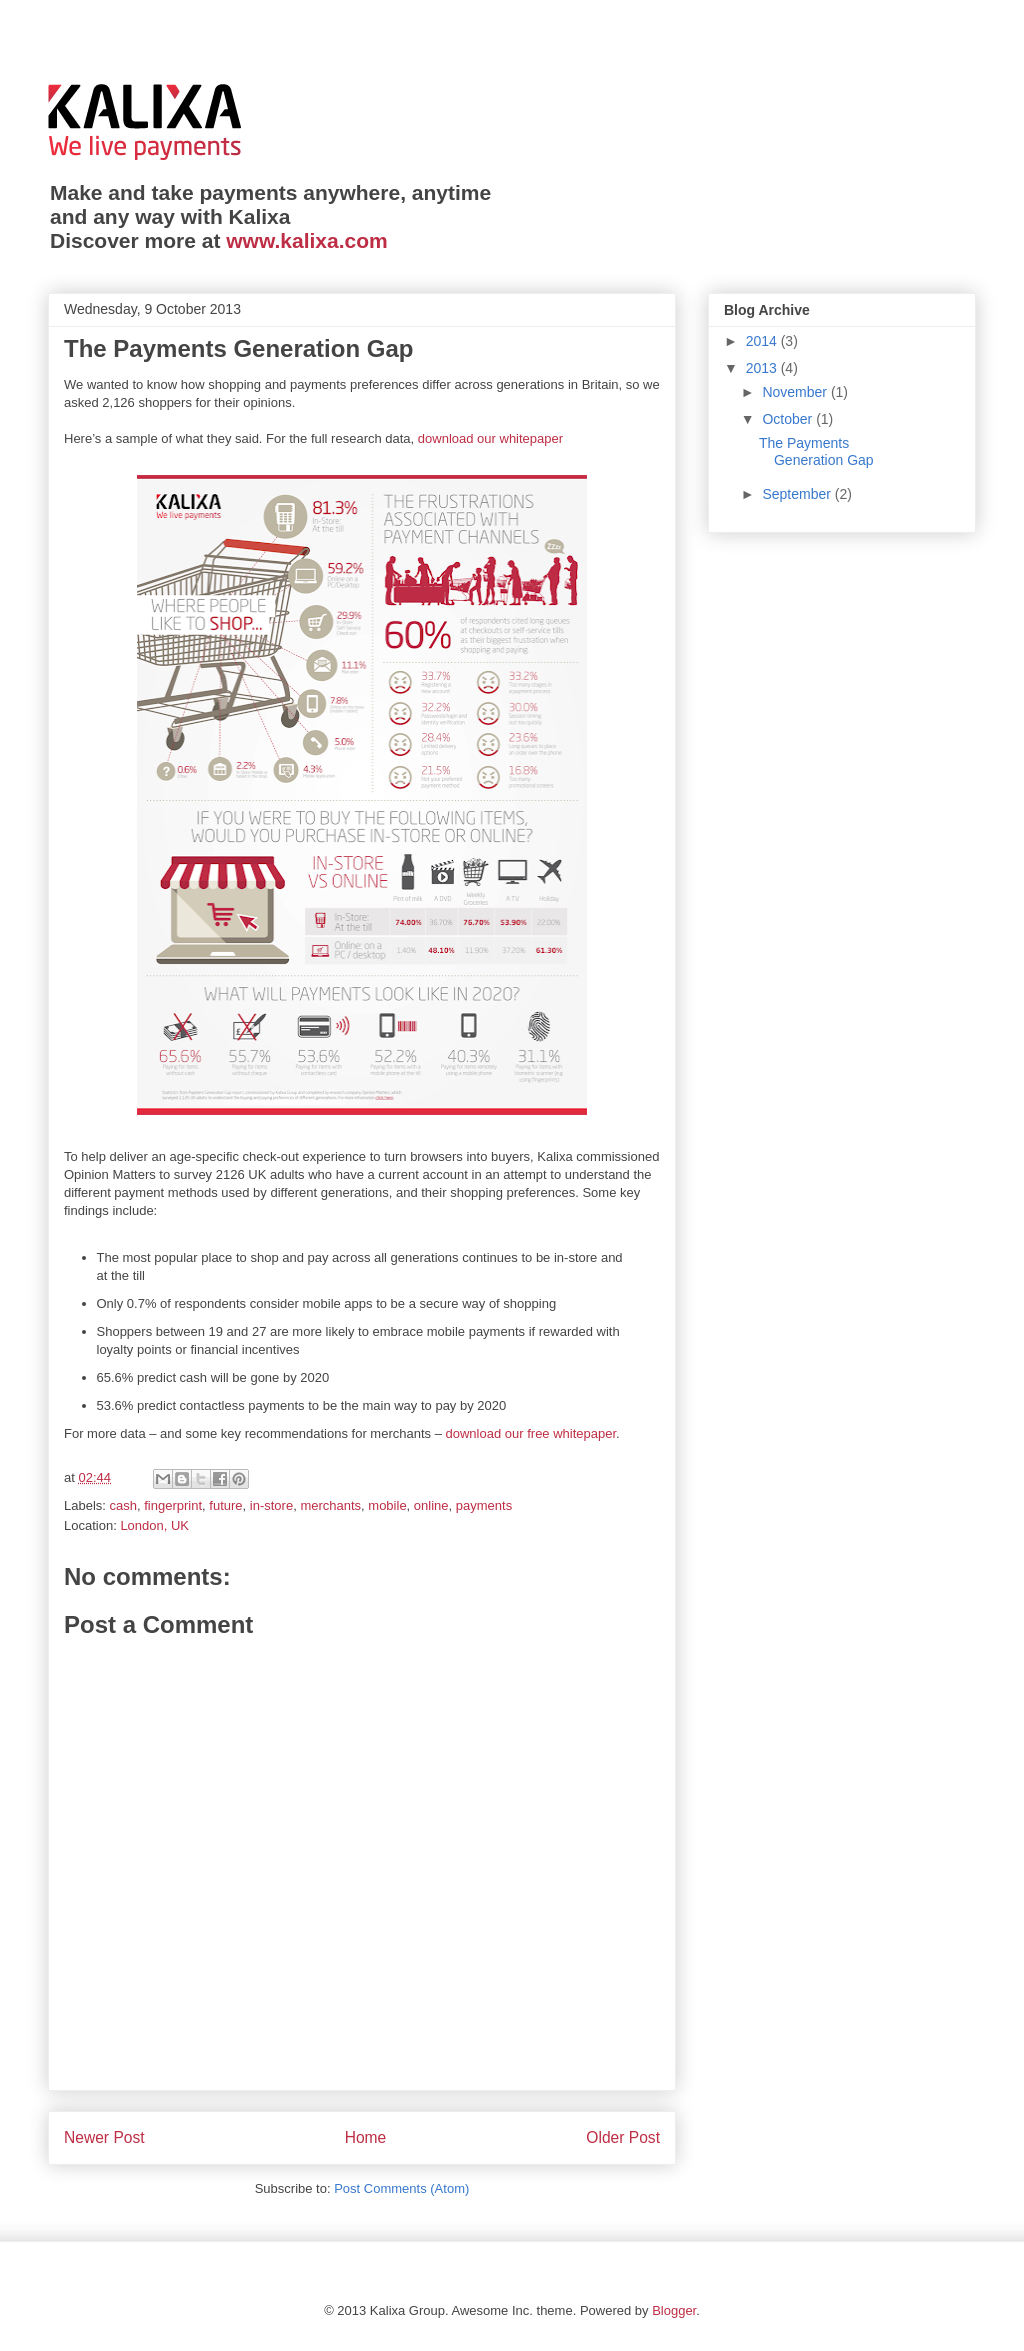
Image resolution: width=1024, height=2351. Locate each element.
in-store (271, 1505)
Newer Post (104, 2137)
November (796, 392)
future (225, 1505)
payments (484, 1505)
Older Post (623, 2137)
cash (123, 1505)
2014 (763, 341)
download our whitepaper (490, 438)
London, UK (154, 1525)
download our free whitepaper (531, 1433)
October (789, 419)
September (798, 494)
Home (366, 2137)
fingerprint (173, 1505)
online (431, 1505)
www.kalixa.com (306, 240)
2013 (763, 368)
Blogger (674, 2310)
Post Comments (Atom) (401, 2188)
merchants (330, 1505)
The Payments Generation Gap (816, 451)
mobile (387, 1505)
